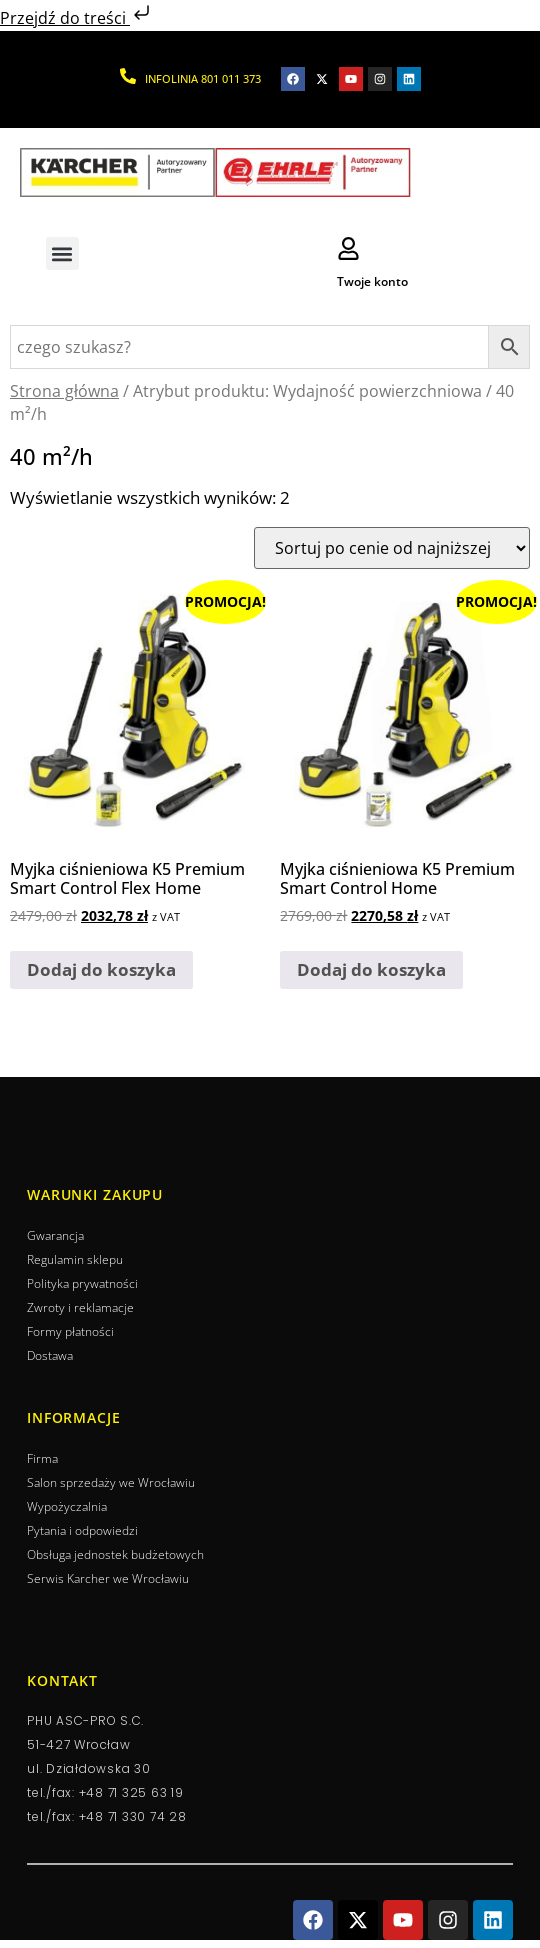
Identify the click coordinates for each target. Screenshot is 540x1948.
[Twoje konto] (348, 248)
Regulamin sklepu (75, 1259)
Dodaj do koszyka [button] (101, 969)
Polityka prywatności (82, 1283)
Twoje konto (372, 281)
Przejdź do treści (77, 18)
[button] (62, 253)
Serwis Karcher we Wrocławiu (108, 1578)
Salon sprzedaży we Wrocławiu (111, 1482)
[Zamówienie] (392, 548)
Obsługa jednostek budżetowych (115, 1554)
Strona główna (64, 391)
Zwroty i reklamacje (80, 1307)
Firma (42, 1458)
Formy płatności (70, 1331)
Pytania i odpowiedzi (82, 1530)
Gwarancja (55, 1235)
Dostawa (50, 1355)
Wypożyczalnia (67, 1506)
